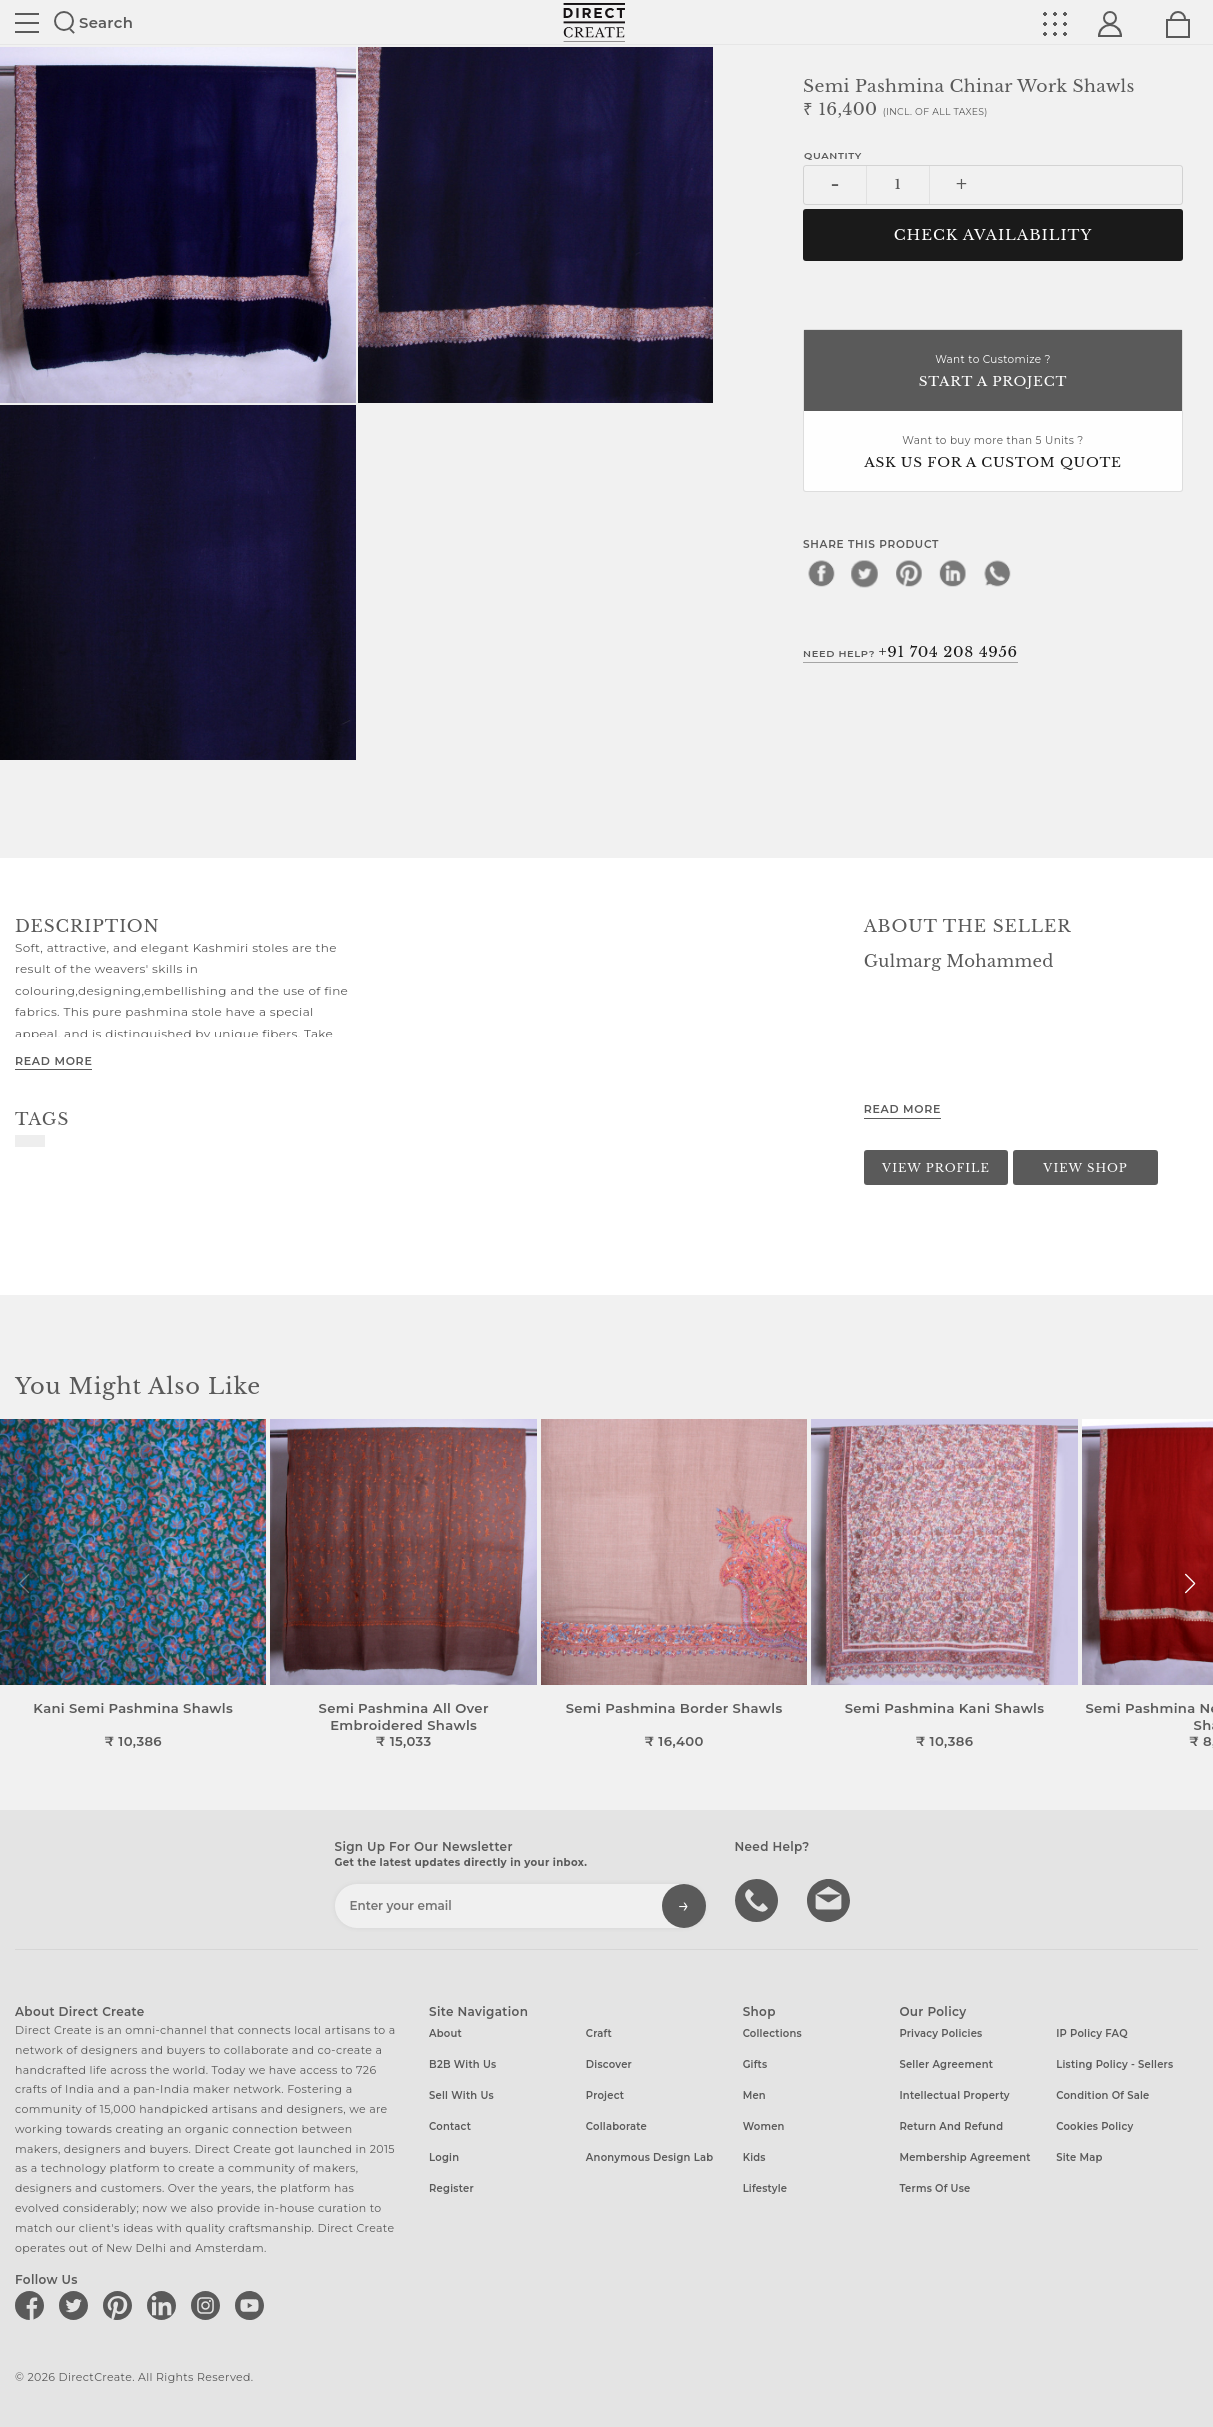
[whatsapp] (997, 573)
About (445, 2033)
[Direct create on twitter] (77, 2305)
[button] (1189, 1584)
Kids (754, 2157)
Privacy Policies (940, 2033)
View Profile (936, 1168)
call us (759, 1899)
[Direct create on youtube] (253, 2305)
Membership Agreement (964, 2157)
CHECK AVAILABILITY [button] (993, 235)
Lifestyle (765, 2188)
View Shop (1085, 1168)
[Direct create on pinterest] (121, 2305)
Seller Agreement (946, 2064)
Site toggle (27, 23)
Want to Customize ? (993, 372)
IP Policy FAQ (1092, 2033)
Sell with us (461, 2095)
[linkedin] (953, 573)
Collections (772, 2033)
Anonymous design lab (649, 2157)
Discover (609, 2064)
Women (764, 2126)
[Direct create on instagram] (209, 2305)
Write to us (831, 1899)
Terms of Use (934, 2188)
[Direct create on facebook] (33, 2305)
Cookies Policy (1094, 2126)
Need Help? (910, 652)
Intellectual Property (954, 2095)
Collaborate (616, 2126)
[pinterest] (909, 573)
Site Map (1079, 2157)
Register (451, 2188)
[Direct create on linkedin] (165, 2305)
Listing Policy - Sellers (1114, 2064)
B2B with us (462, 2064)
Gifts (755, 2064)
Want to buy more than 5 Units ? (993, 453)
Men (754, 2095)
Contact (450, 2126)
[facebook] (821, 573)
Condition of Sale (1102, 2095)
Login (444, 2157)
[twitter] (865, 573)
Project (605, 2095)
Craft (599, 2033)
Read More (53, 1061)
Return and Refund (951, 2126)
